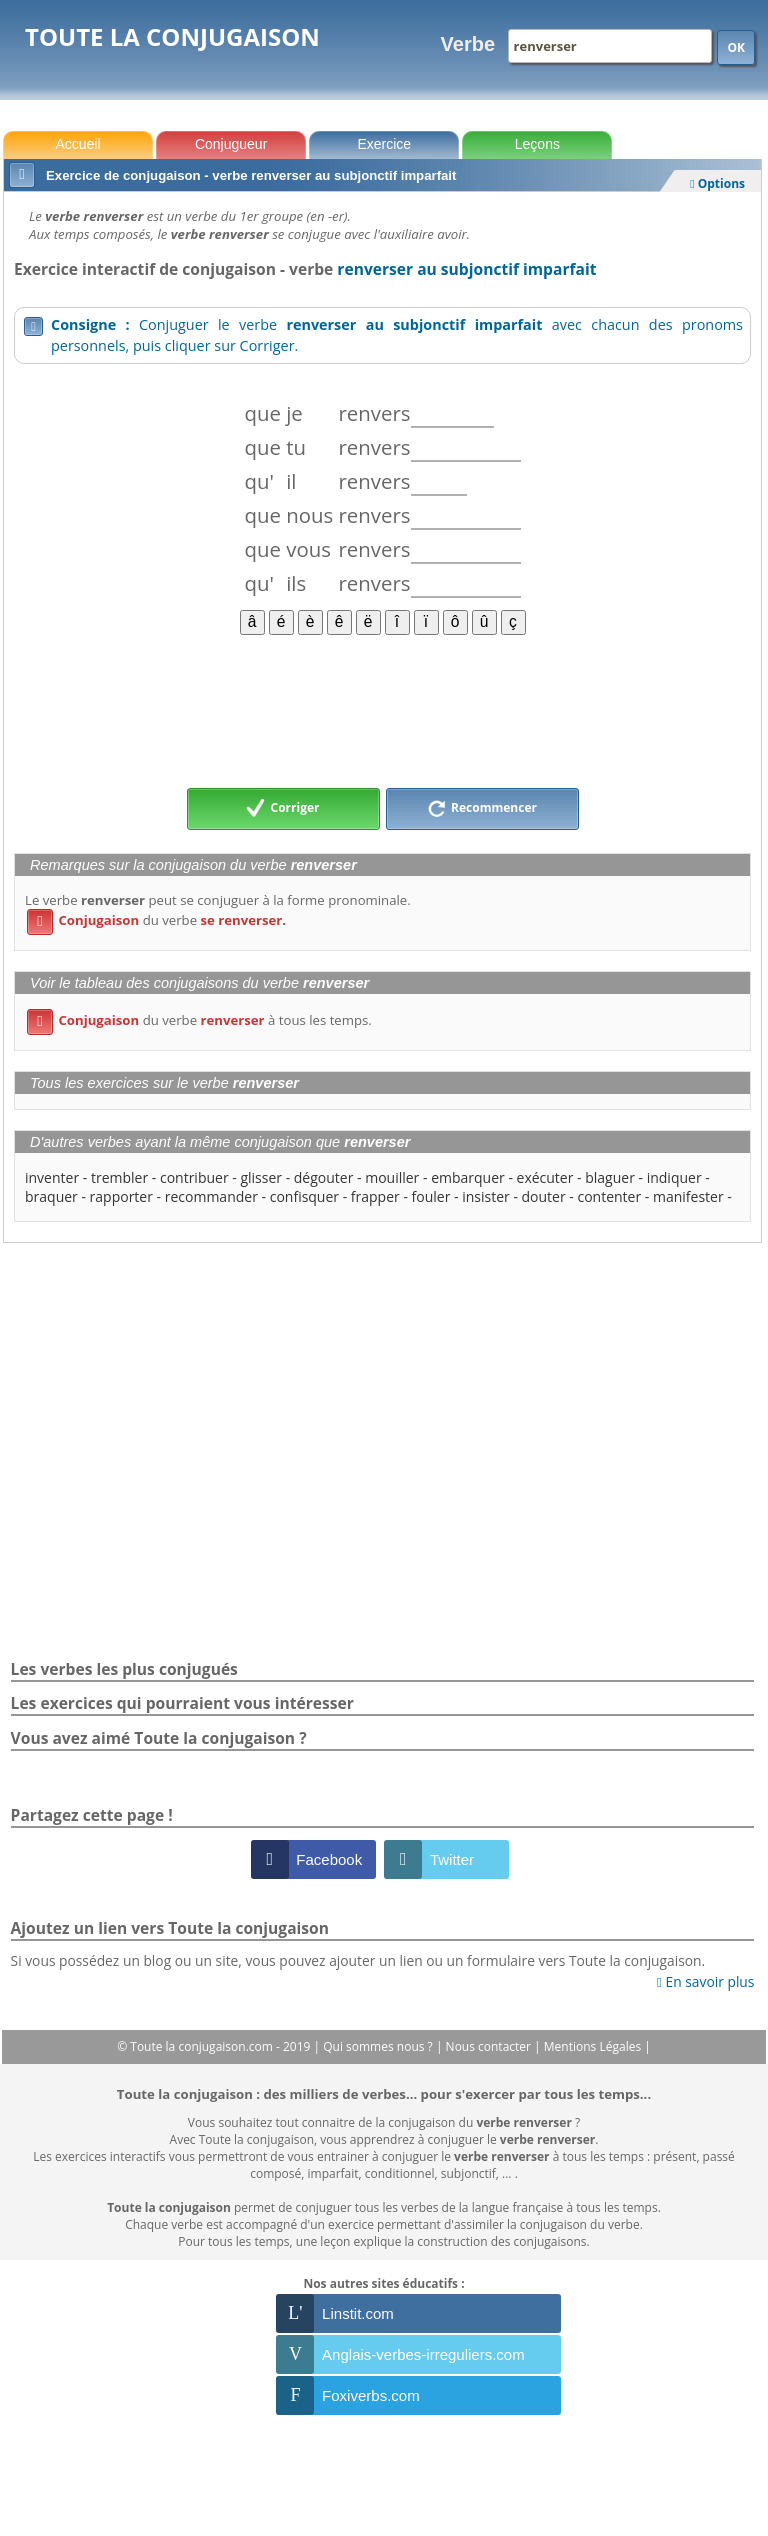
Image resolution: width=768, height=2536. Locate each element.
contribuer (194, 1177)
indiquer (674, 1177)
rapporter (121, 1196)
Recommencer (482, 809)
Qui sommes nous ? (379, 2046)
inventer (52, 1177)
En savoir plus (705, 1981)
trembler (119, 1177)
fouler (431, 1196)
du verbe (156, 920)
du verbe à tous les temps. (199, 1020)
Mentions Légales (594, 2046)
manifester (688, 1196)
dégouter (324, 1177)
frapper (375, 1196)
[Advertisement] (382, 710)
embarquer (468, 1177)
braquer (51, 1196)
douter (544, 1196)
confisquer (304, 1196)
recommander (211, 1196)
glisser (261, 1177)
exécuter (545, 1177)
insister (486, 1196)
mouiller (392, 1177)
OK (736, 47)
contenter (609, 1196)
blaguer (610, 1177)
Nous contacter (490, 2046)
